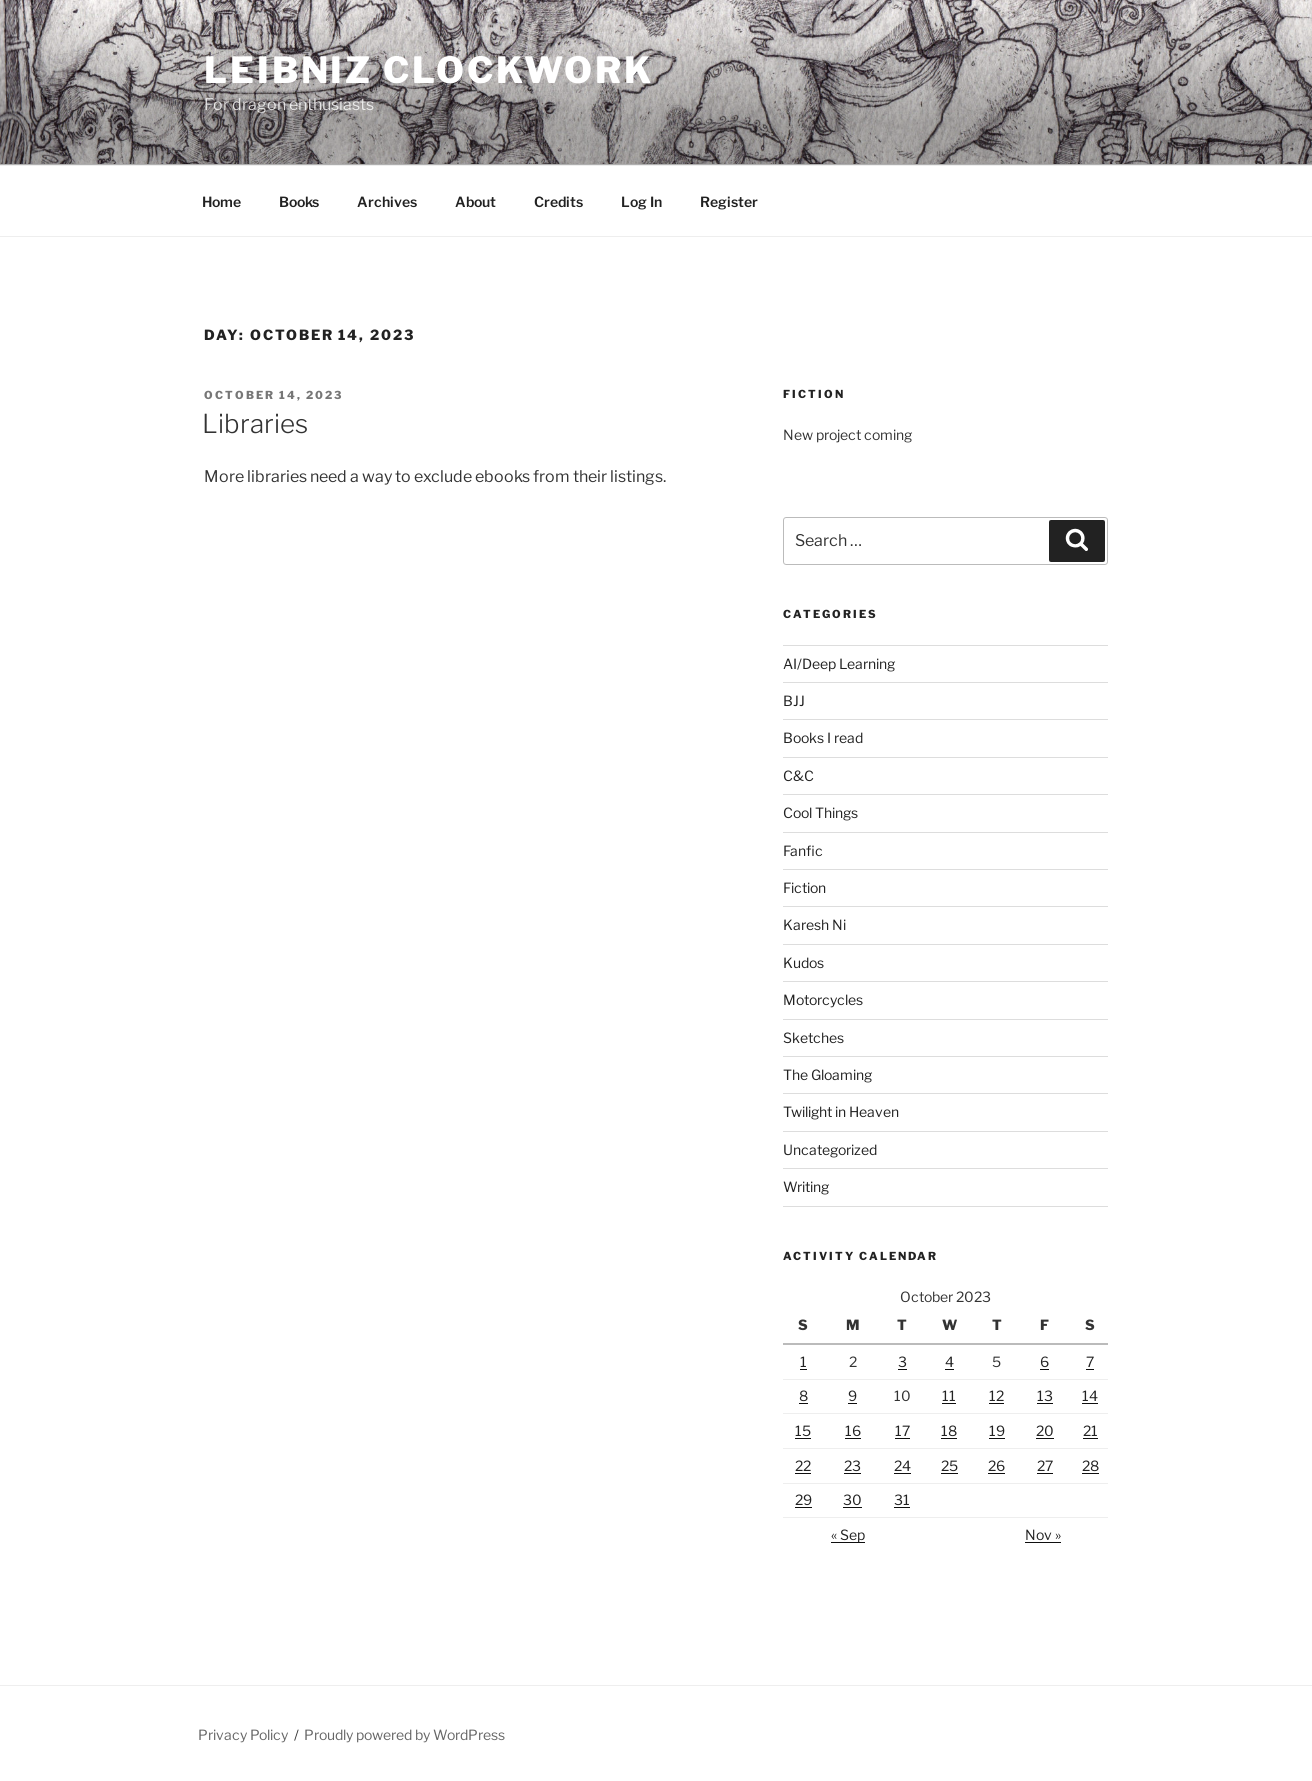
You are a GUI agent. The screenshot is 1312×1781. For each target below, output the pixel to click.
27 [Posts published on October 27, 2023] (1045, 1465)
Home (221, 201)
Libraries (255, 423)
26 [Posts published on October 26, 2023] (996, 1465)
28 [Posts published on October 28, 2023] (1090, 1465)
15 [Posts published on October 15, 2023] (803, 1430)
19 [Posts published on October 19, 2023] (997, 1430)
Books (299, 201)
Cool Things (820, 812)
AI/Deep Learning (839, 663)
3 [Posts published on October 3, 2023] (902, 1361)
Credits (558, 201)
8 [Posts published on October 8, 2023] (803, 1395)
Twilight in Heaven (841, 1111)
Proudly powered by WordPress (404, 1734)
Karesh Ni (814, 924)
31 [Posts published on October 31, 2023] (902, 1499)
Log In (641, 201)
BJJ (794, 700)
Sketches (813, 1037)
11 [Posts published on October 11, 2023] (949, 1395)
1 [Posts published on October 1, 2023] (803, 1361)
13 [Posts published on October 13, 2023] (1045, 1395)
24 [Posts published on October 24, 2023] (902, 1465)
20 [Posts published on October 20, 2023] (1045, 1430)
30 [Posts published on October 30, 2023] (852, 1499)
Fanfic (803, 850)
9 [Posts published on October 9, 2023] (852, 1395)
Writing (806, 1186)
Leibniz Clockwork (429, 70)
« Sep (848, 1534)
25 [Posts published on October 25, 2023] (949, 1465)
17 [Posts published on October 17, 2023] (902, 1430)
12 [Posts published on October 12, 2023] (996, 1395)
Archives (387, 201)
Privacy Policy (243, 1734)
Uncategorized (830, 1149)
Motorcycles (823, 999)
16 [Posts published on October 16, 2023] (853, 1430)
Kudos (803, 962)
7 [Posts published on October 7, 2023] (1090, 1361)
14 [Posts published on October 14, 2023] (1090, 1395)
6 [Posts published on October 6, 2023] (1044, 1361)
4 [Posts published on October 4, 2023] (949, 1361)
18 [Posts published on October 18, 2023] (949, 1430)
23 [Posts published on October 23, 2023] (852, 1465)
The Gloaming (827, 1074)
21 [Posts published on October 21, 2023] (1090, 1430)
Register (729, 201)
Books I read (823, 737)
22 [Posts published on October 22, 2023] (803, 1465)
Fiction (804, 887)
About (475, 201)
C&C (798, 775)
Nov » (1043, 1534)
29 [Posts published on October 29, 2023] (803, 1499)
